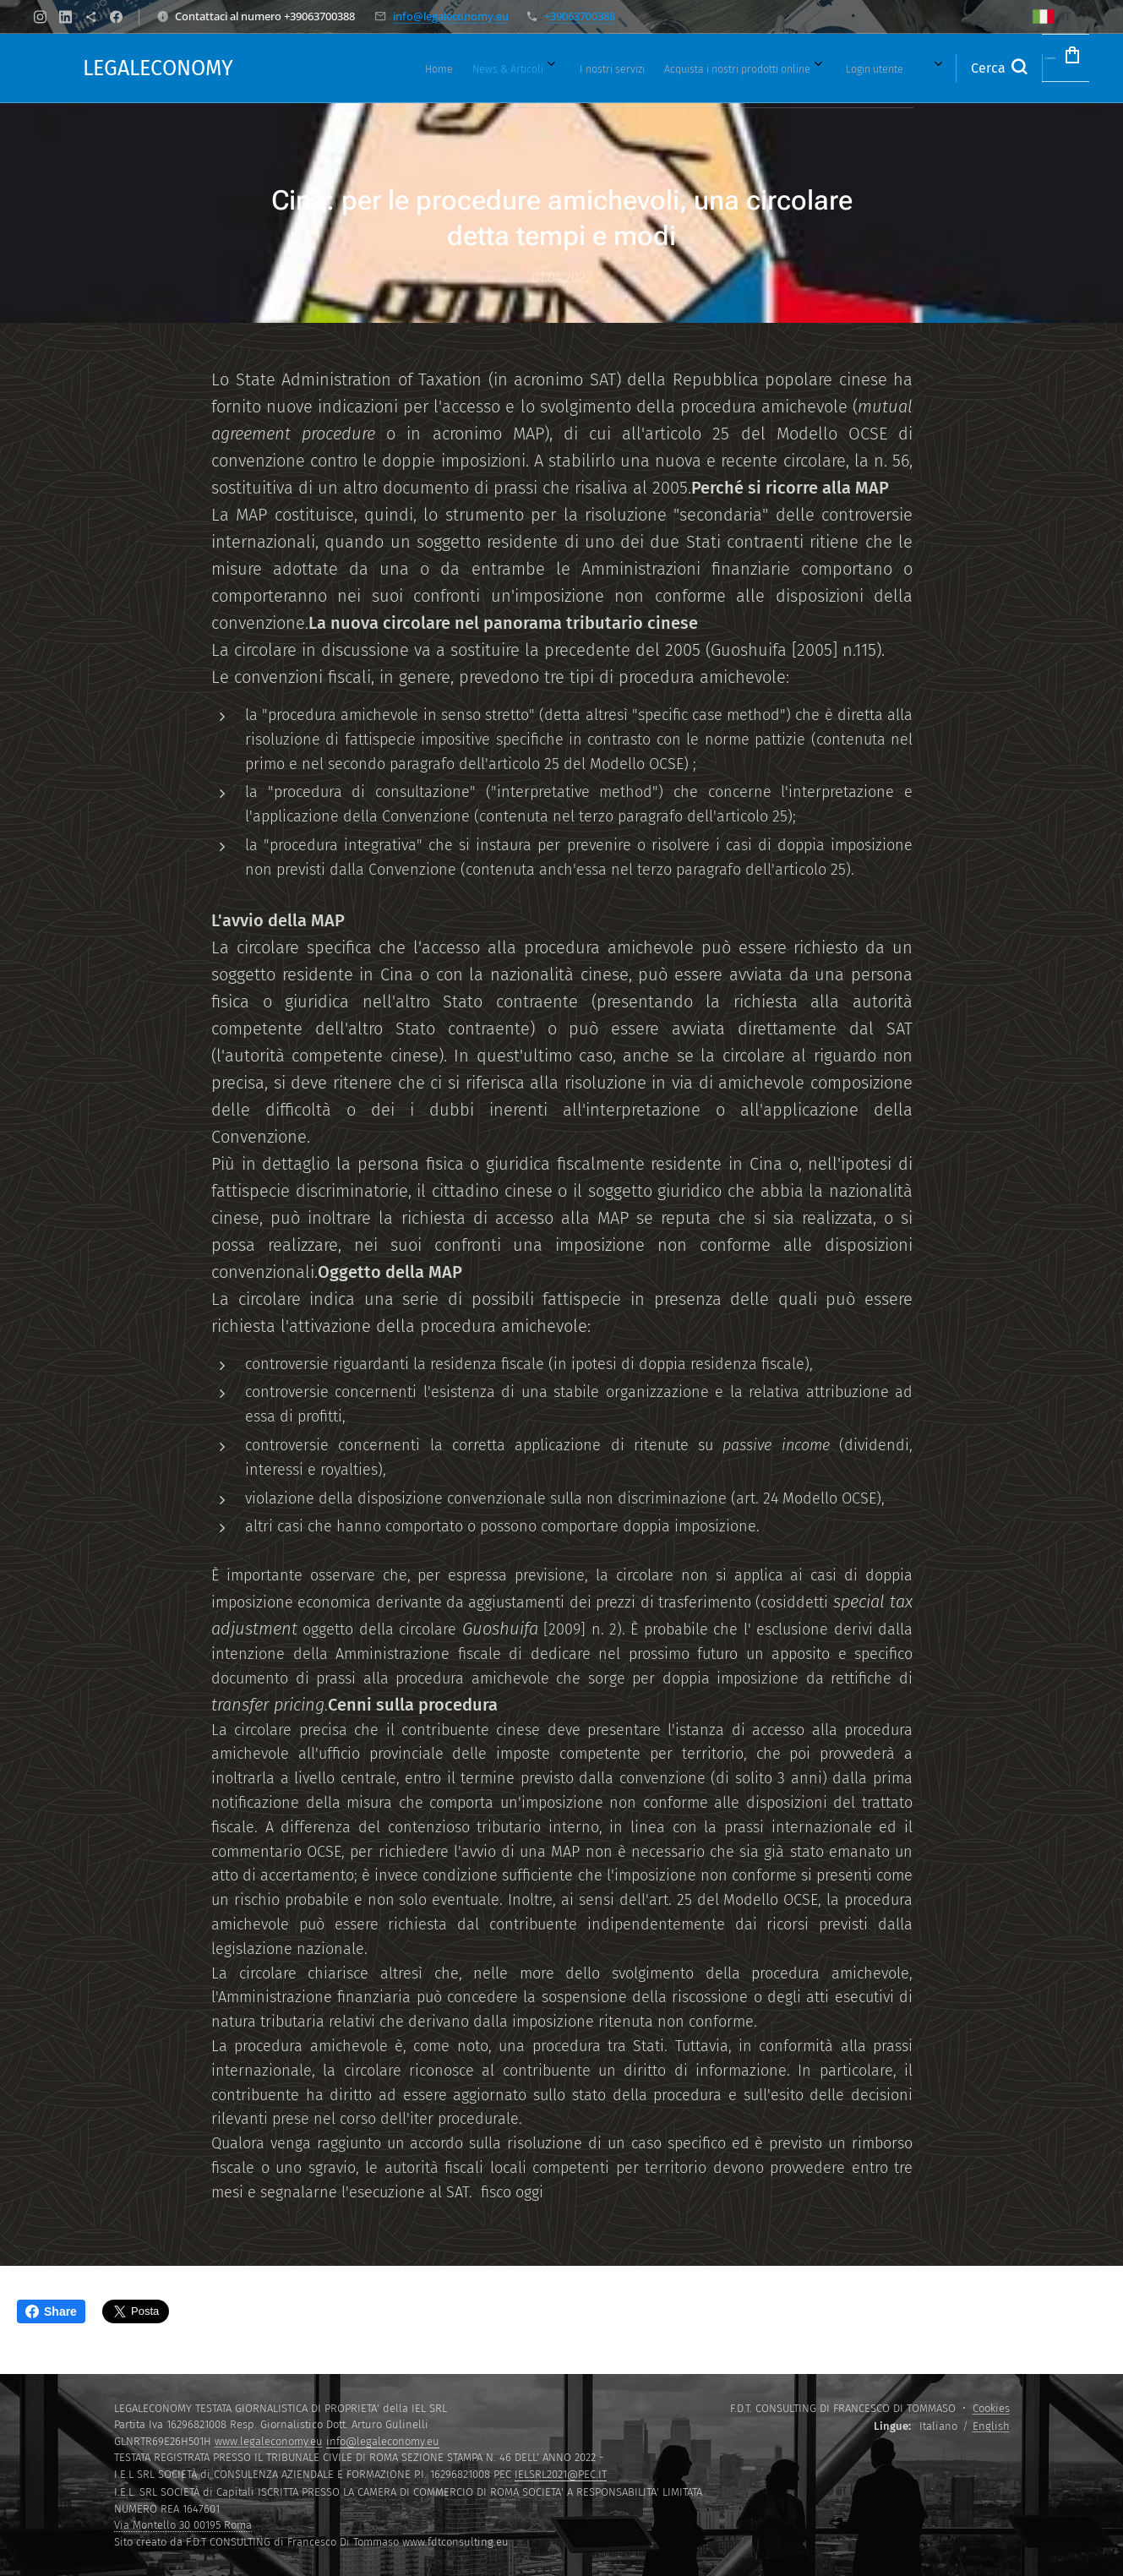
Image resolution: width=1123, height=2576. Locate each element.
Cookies (991, 2408)
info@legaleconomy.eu (451, 16)
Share (51, 2311)
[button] (944, 68)
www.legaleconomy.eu (269, 2441)
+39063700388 (579, 16)
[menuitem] (405, 68)
